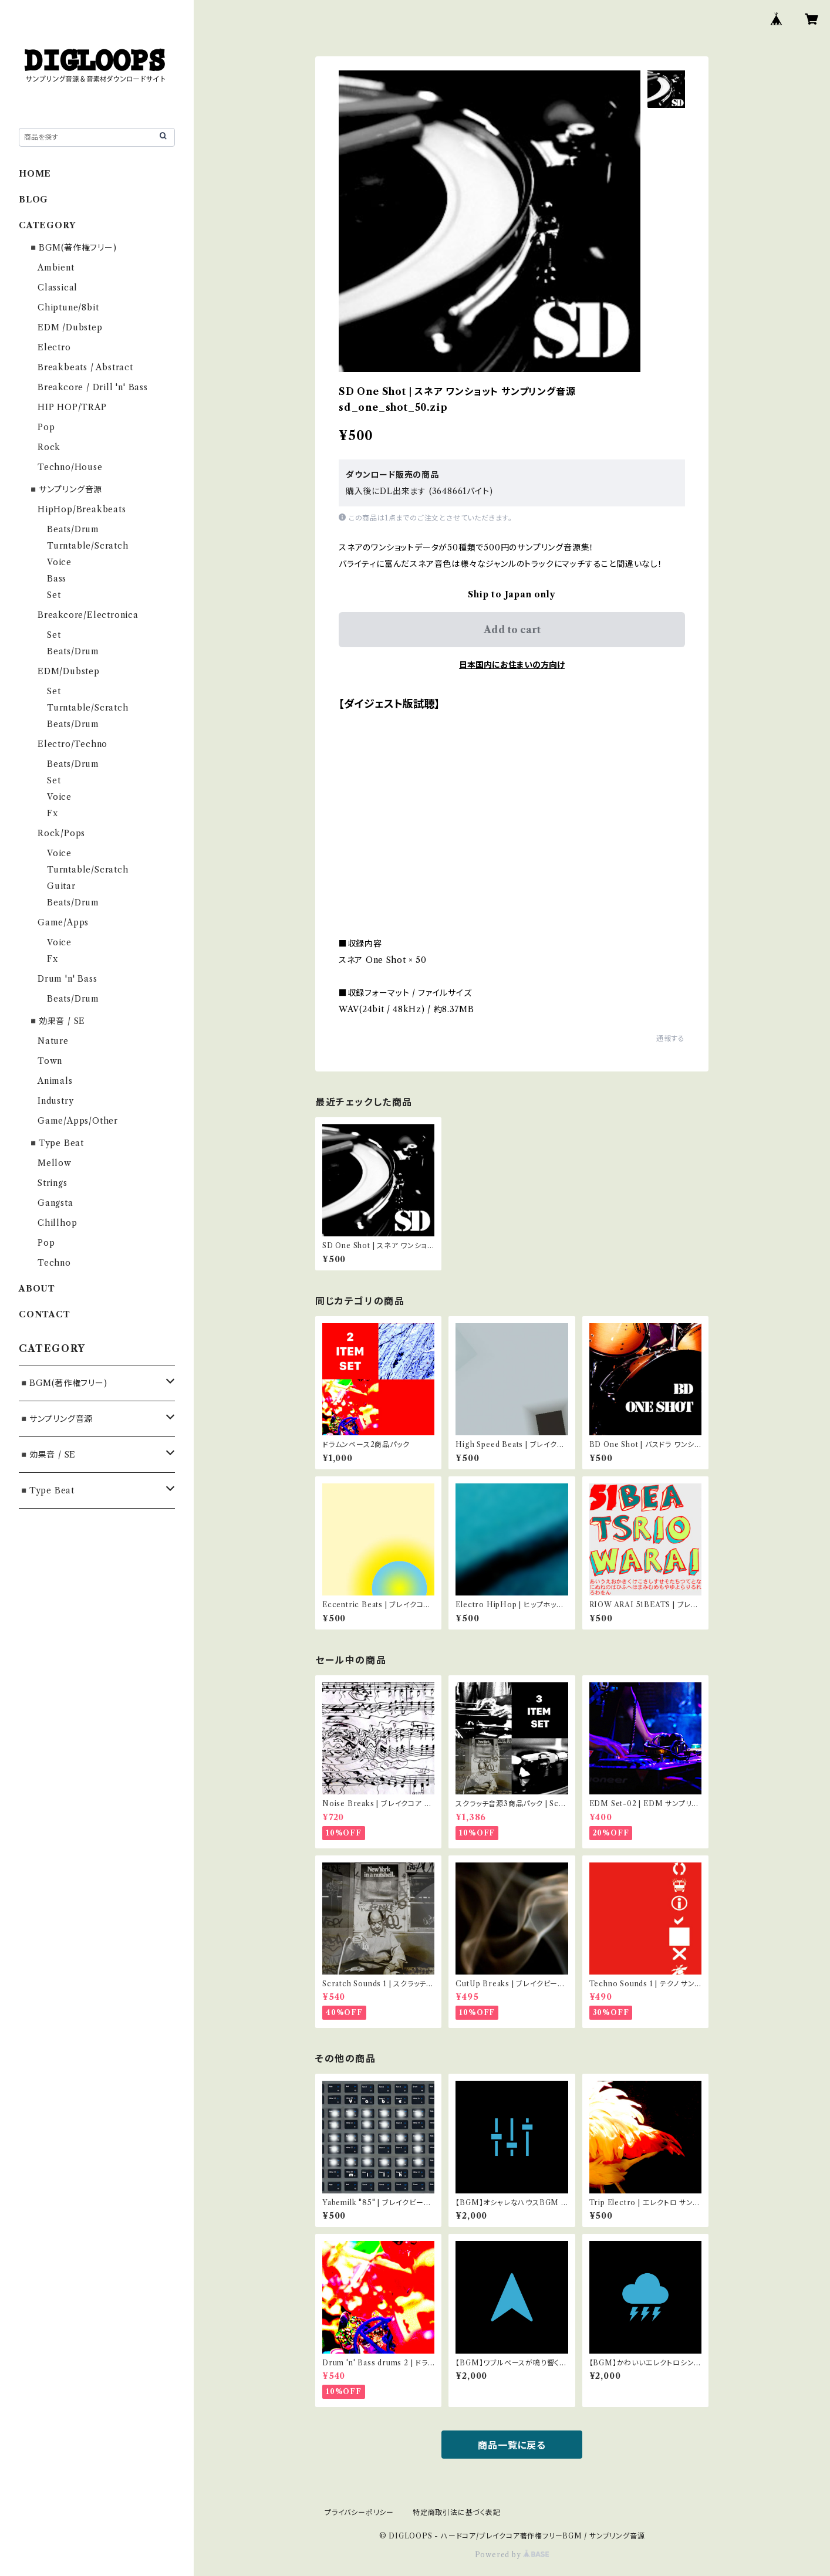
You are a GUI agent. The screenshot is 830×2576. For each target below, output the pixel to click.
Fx (52, 813)
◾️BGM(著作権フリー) (72, 247)
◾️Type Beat (56, 1143)
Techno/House (70, 467)
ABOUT (37, 1288)
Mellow (55, 1163)
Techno (54, 1262)
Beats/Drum (73, 529)
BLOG (33, 199)
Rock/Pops (61, 833)
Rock (49, 447)
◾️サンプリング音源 (65, 489)
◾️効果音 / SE (56, 1021)
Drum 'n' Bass (67, 978)
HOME (35, 173)
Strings (53, 1183)
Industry (55, 1101)
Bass (56, 578)
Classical (57, 287)
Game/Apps (63, 922)
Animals (55, 1081)
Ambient (56, 267)
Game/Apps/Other (78, 1120)
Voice (59, 562)
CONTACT (44, 1314)
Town (50, 1061)
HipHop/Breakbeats (82, 509)
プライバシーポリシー (359, 2512)
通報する (670, 1038)
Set (53, 595)
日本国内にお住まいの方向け (512, 665)
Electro (54, 347)
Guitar (61, 886)
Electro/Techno (72, 744)
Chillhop (57, 1223)
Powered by (512, 2554)
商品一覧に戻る (512, 2445)
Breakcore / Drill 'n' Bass (93, 387)
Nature (53, 1041)
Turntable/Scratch (88, 545)
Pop (46, 427)
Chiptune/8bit (68, 307)
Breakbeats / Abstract (85, 367)
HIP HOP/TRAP (72, 407)
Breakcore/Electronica (88, 615)
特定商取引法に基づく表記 (457, 2512)
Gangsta (55, 1203)
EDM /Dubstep (70, 327)
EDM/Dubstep (69, 671)
